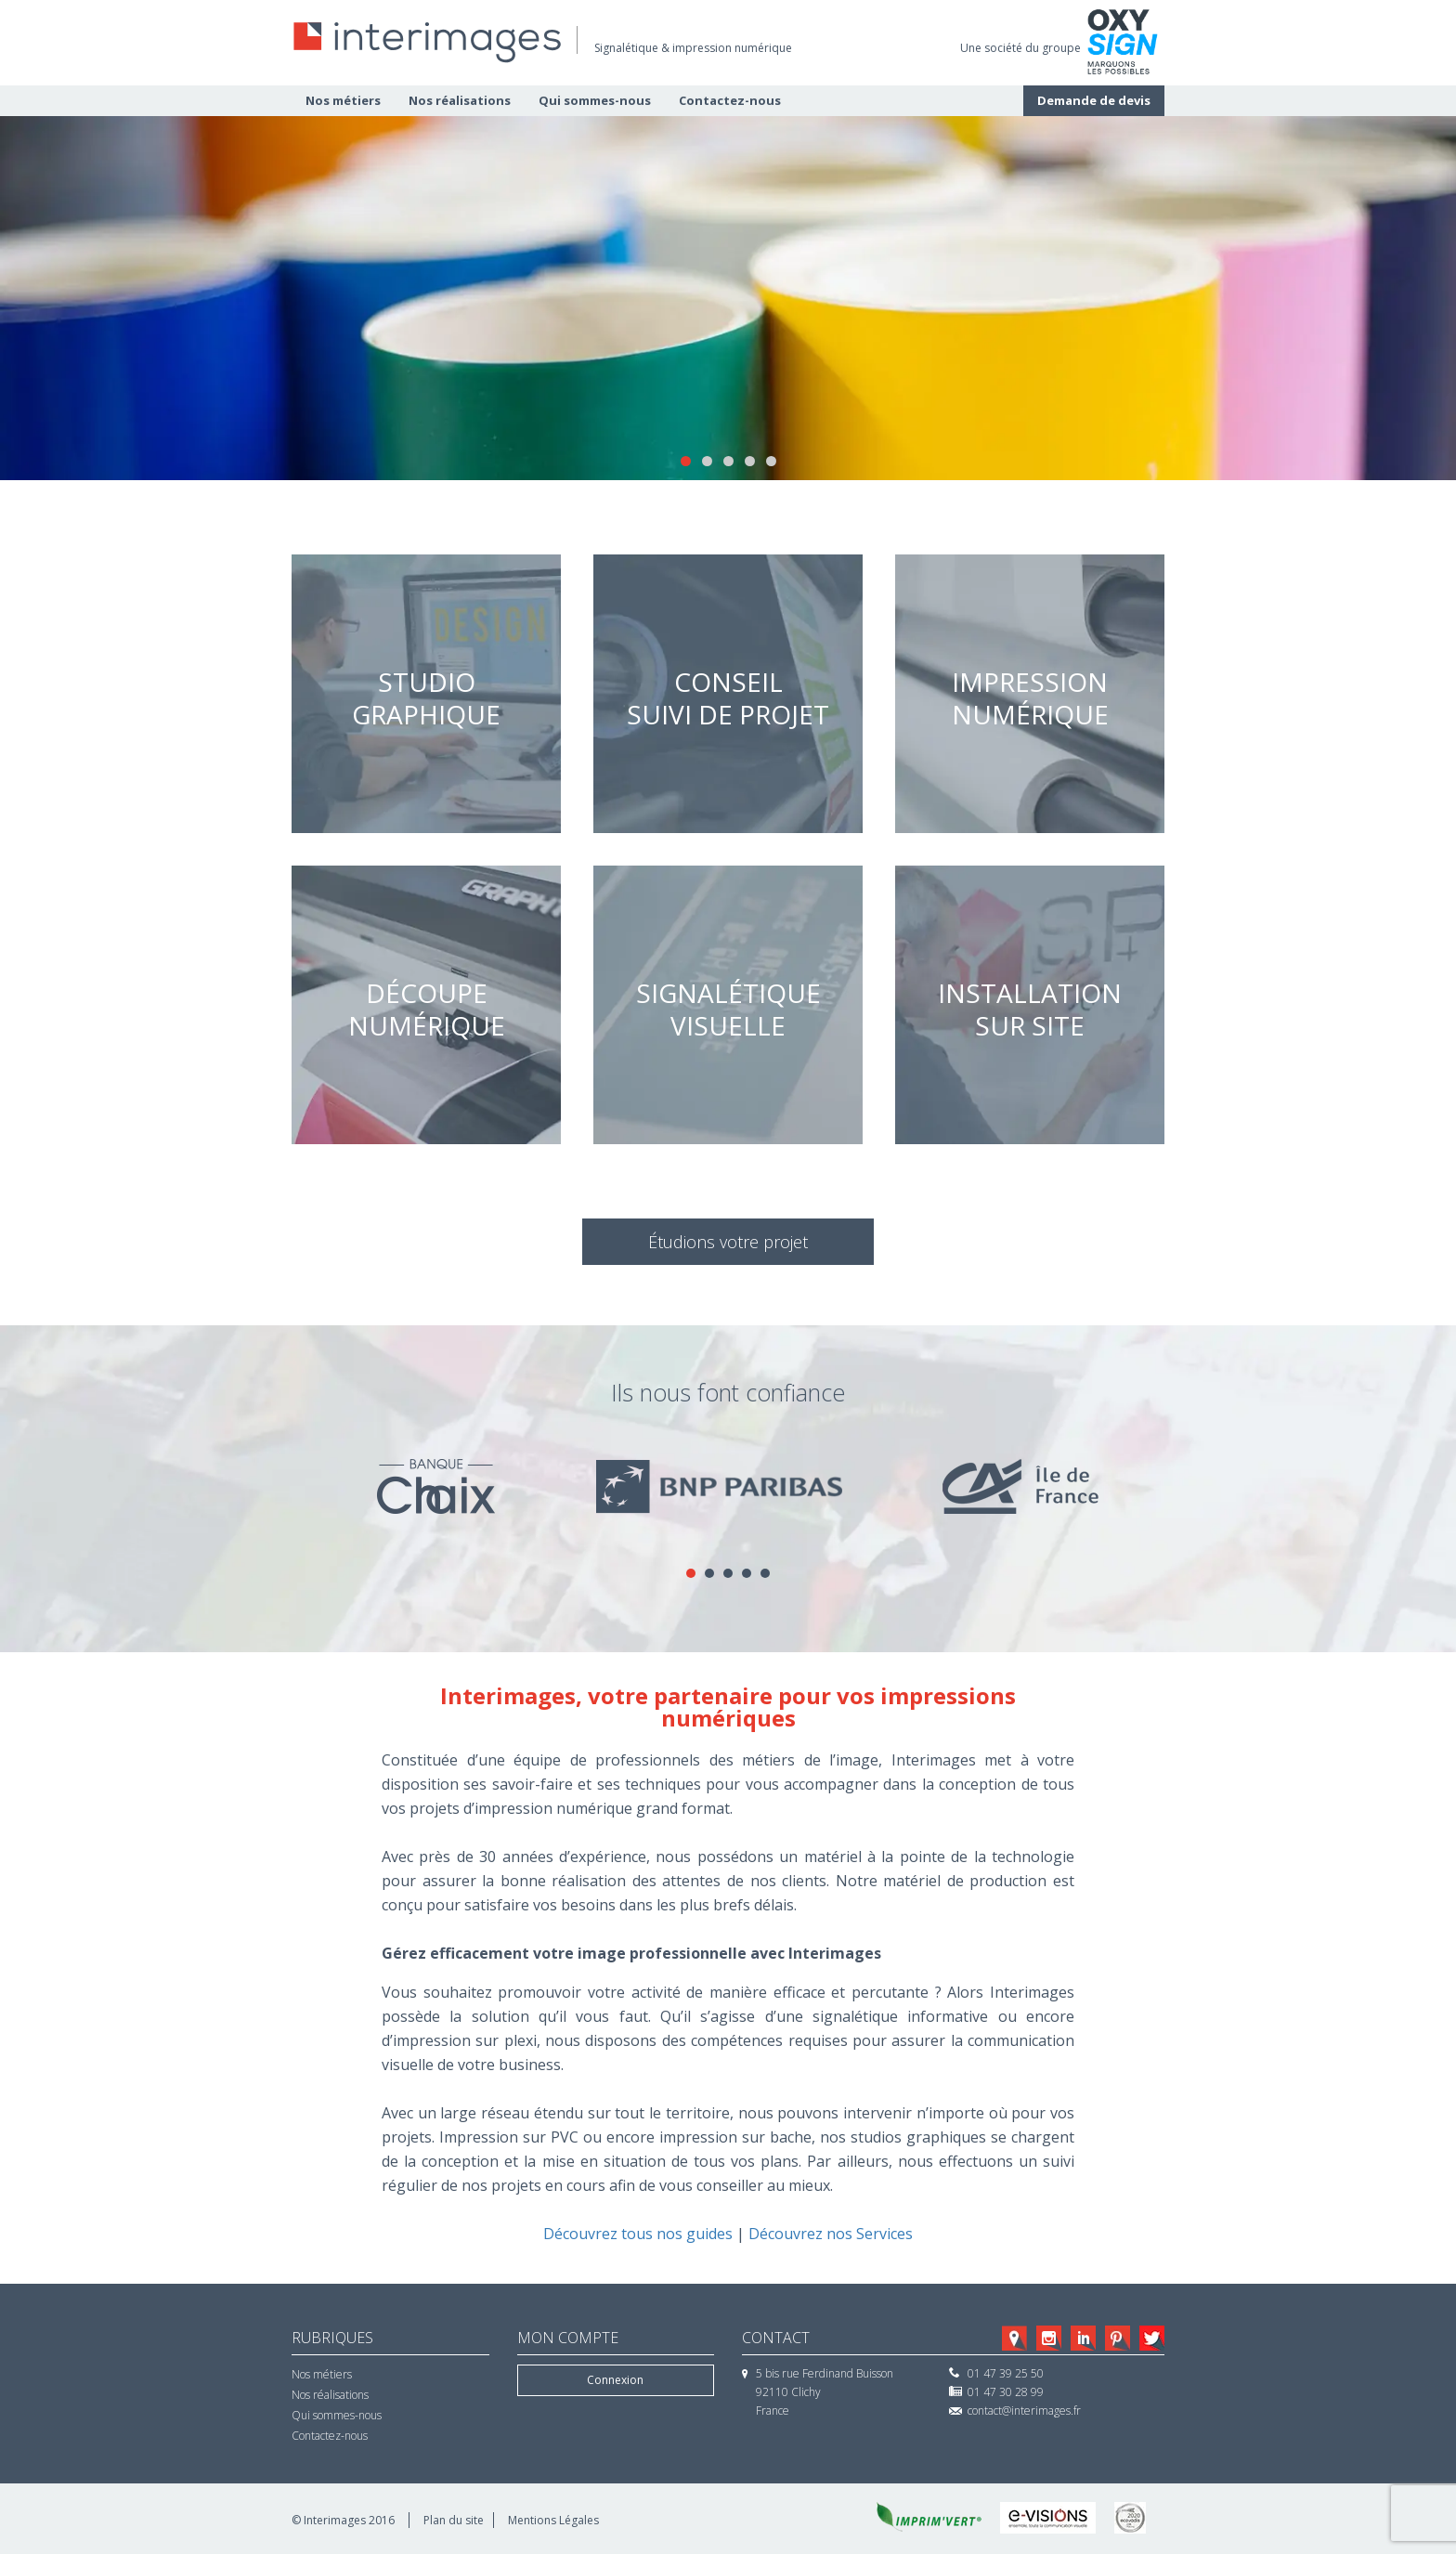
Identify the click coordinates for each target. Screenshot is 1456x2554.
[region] (728, 298)
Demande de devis (1093, 100)
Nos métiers (343, 100)
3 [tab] (728, 461)
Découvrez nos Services (830, 2233)
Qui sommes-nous (595, 100)
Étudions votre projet (728, 1242)
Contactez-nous (730, 100)
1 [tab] (686, 461)
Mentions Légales (553, 2520)
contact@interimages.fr (1024, 2410)
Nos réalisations (460, 100)
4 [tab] (750, 461)
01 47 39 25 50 (1006, 2373)
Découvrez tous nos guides (638, 2233)
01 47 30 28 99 (1006, 2392)
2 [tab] (707, 461)
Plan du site (453, 2520)
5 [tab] (771, 461)
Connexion (615, 2380)
